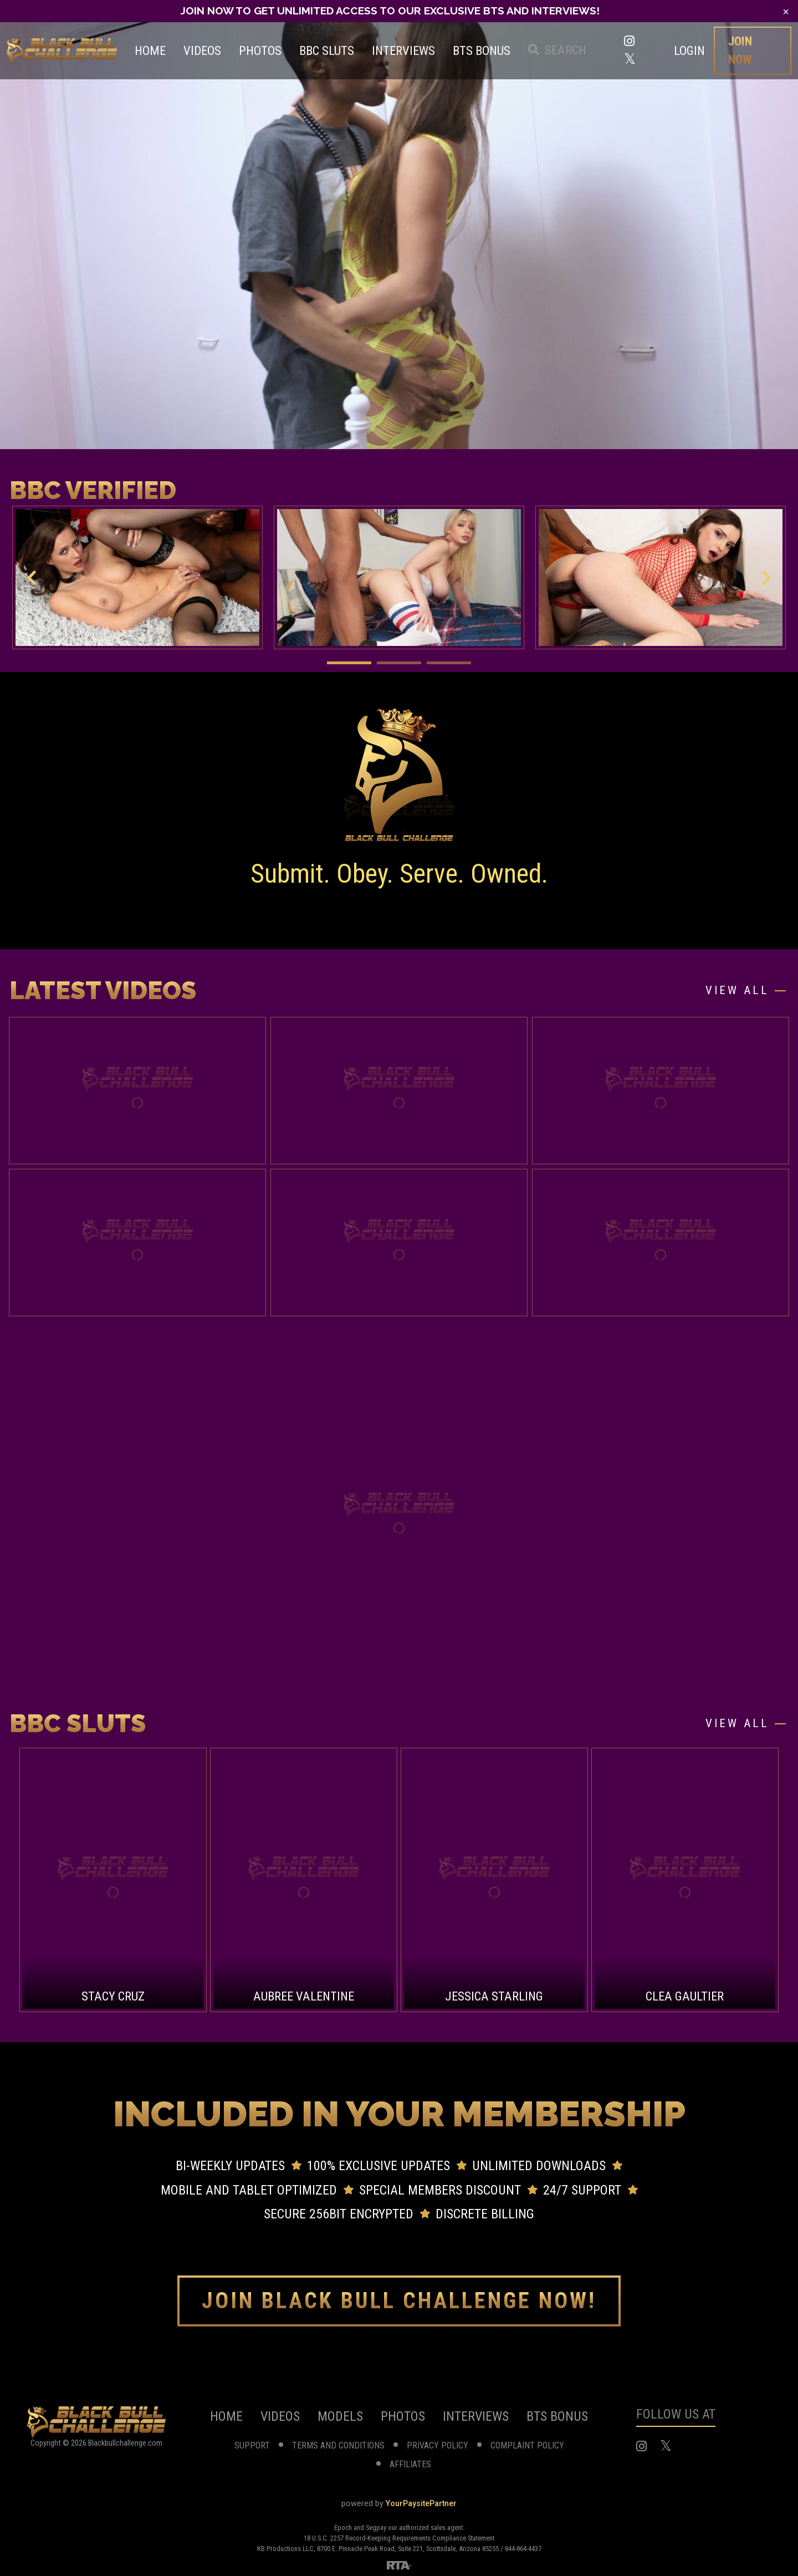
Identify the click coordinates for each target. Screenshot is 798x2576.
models (340, 2416)
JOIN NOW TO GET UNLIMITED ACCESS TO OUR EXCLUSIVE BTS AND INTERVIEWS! (390, 10)
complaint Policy (527, 2445)
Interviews (476, 2416)
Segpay (377, 2527)
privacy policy (437, 2445)
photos (403, 2416)
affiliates (410, 2464)
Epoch (344, 2527)
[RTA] (399, 2564)
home (226, 2416)
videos (280, 2416)
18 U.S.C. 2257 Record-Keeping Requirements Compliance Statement (399, 2538)
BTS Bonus (557, 2416)
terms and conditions (338, 2445)
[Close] (785, 12)
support (252, 2445)
